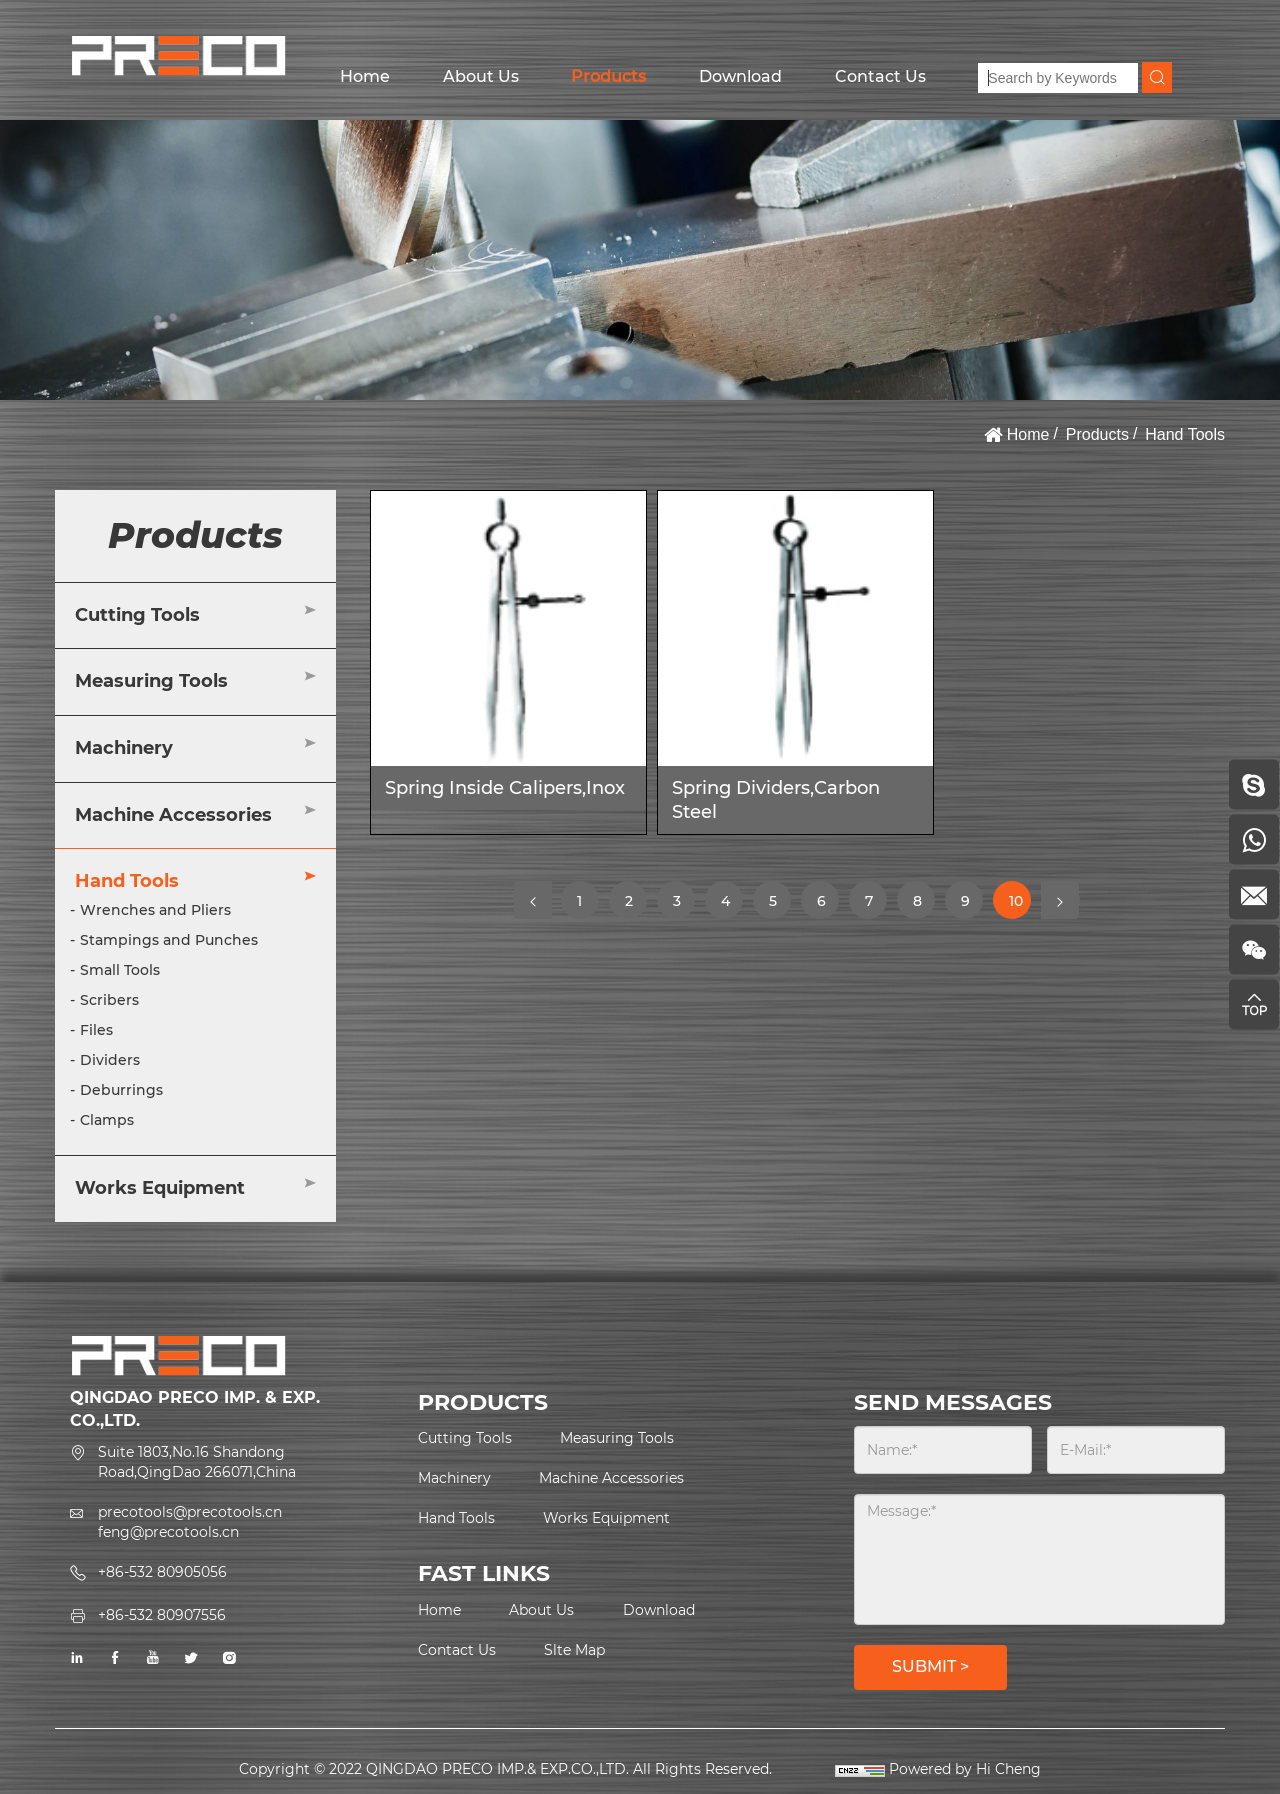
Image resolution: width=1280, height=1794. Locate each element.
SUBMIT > (930, 1666)
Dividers (110, 1060)
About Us (481, 76)
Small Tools (120, 970)
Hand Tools (1185, 434)
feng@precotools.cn (168, 1532)
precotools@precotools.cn (190, 1512)
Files (96, 1030)
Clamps (107, 1120)
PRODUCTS (483, 1402)
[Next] (1060, 900)
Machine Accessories (173, 815)
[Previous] (533, 900)
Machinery (124, 748)
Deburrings (121, 1090)
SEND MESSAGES (953, 1402)
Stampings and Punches (169, 940)
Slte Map (574, 1650)
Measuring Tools (151, 681)
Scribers (109, 1000)
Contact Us (880, 76)
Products (608, 76)
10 (1019, 905)
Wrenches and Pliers (155, 910)
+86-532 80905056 (162, 1572)
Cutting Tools (137, 615)
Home (365, 76)
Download (740, 76)
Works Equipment (160, 1188)
